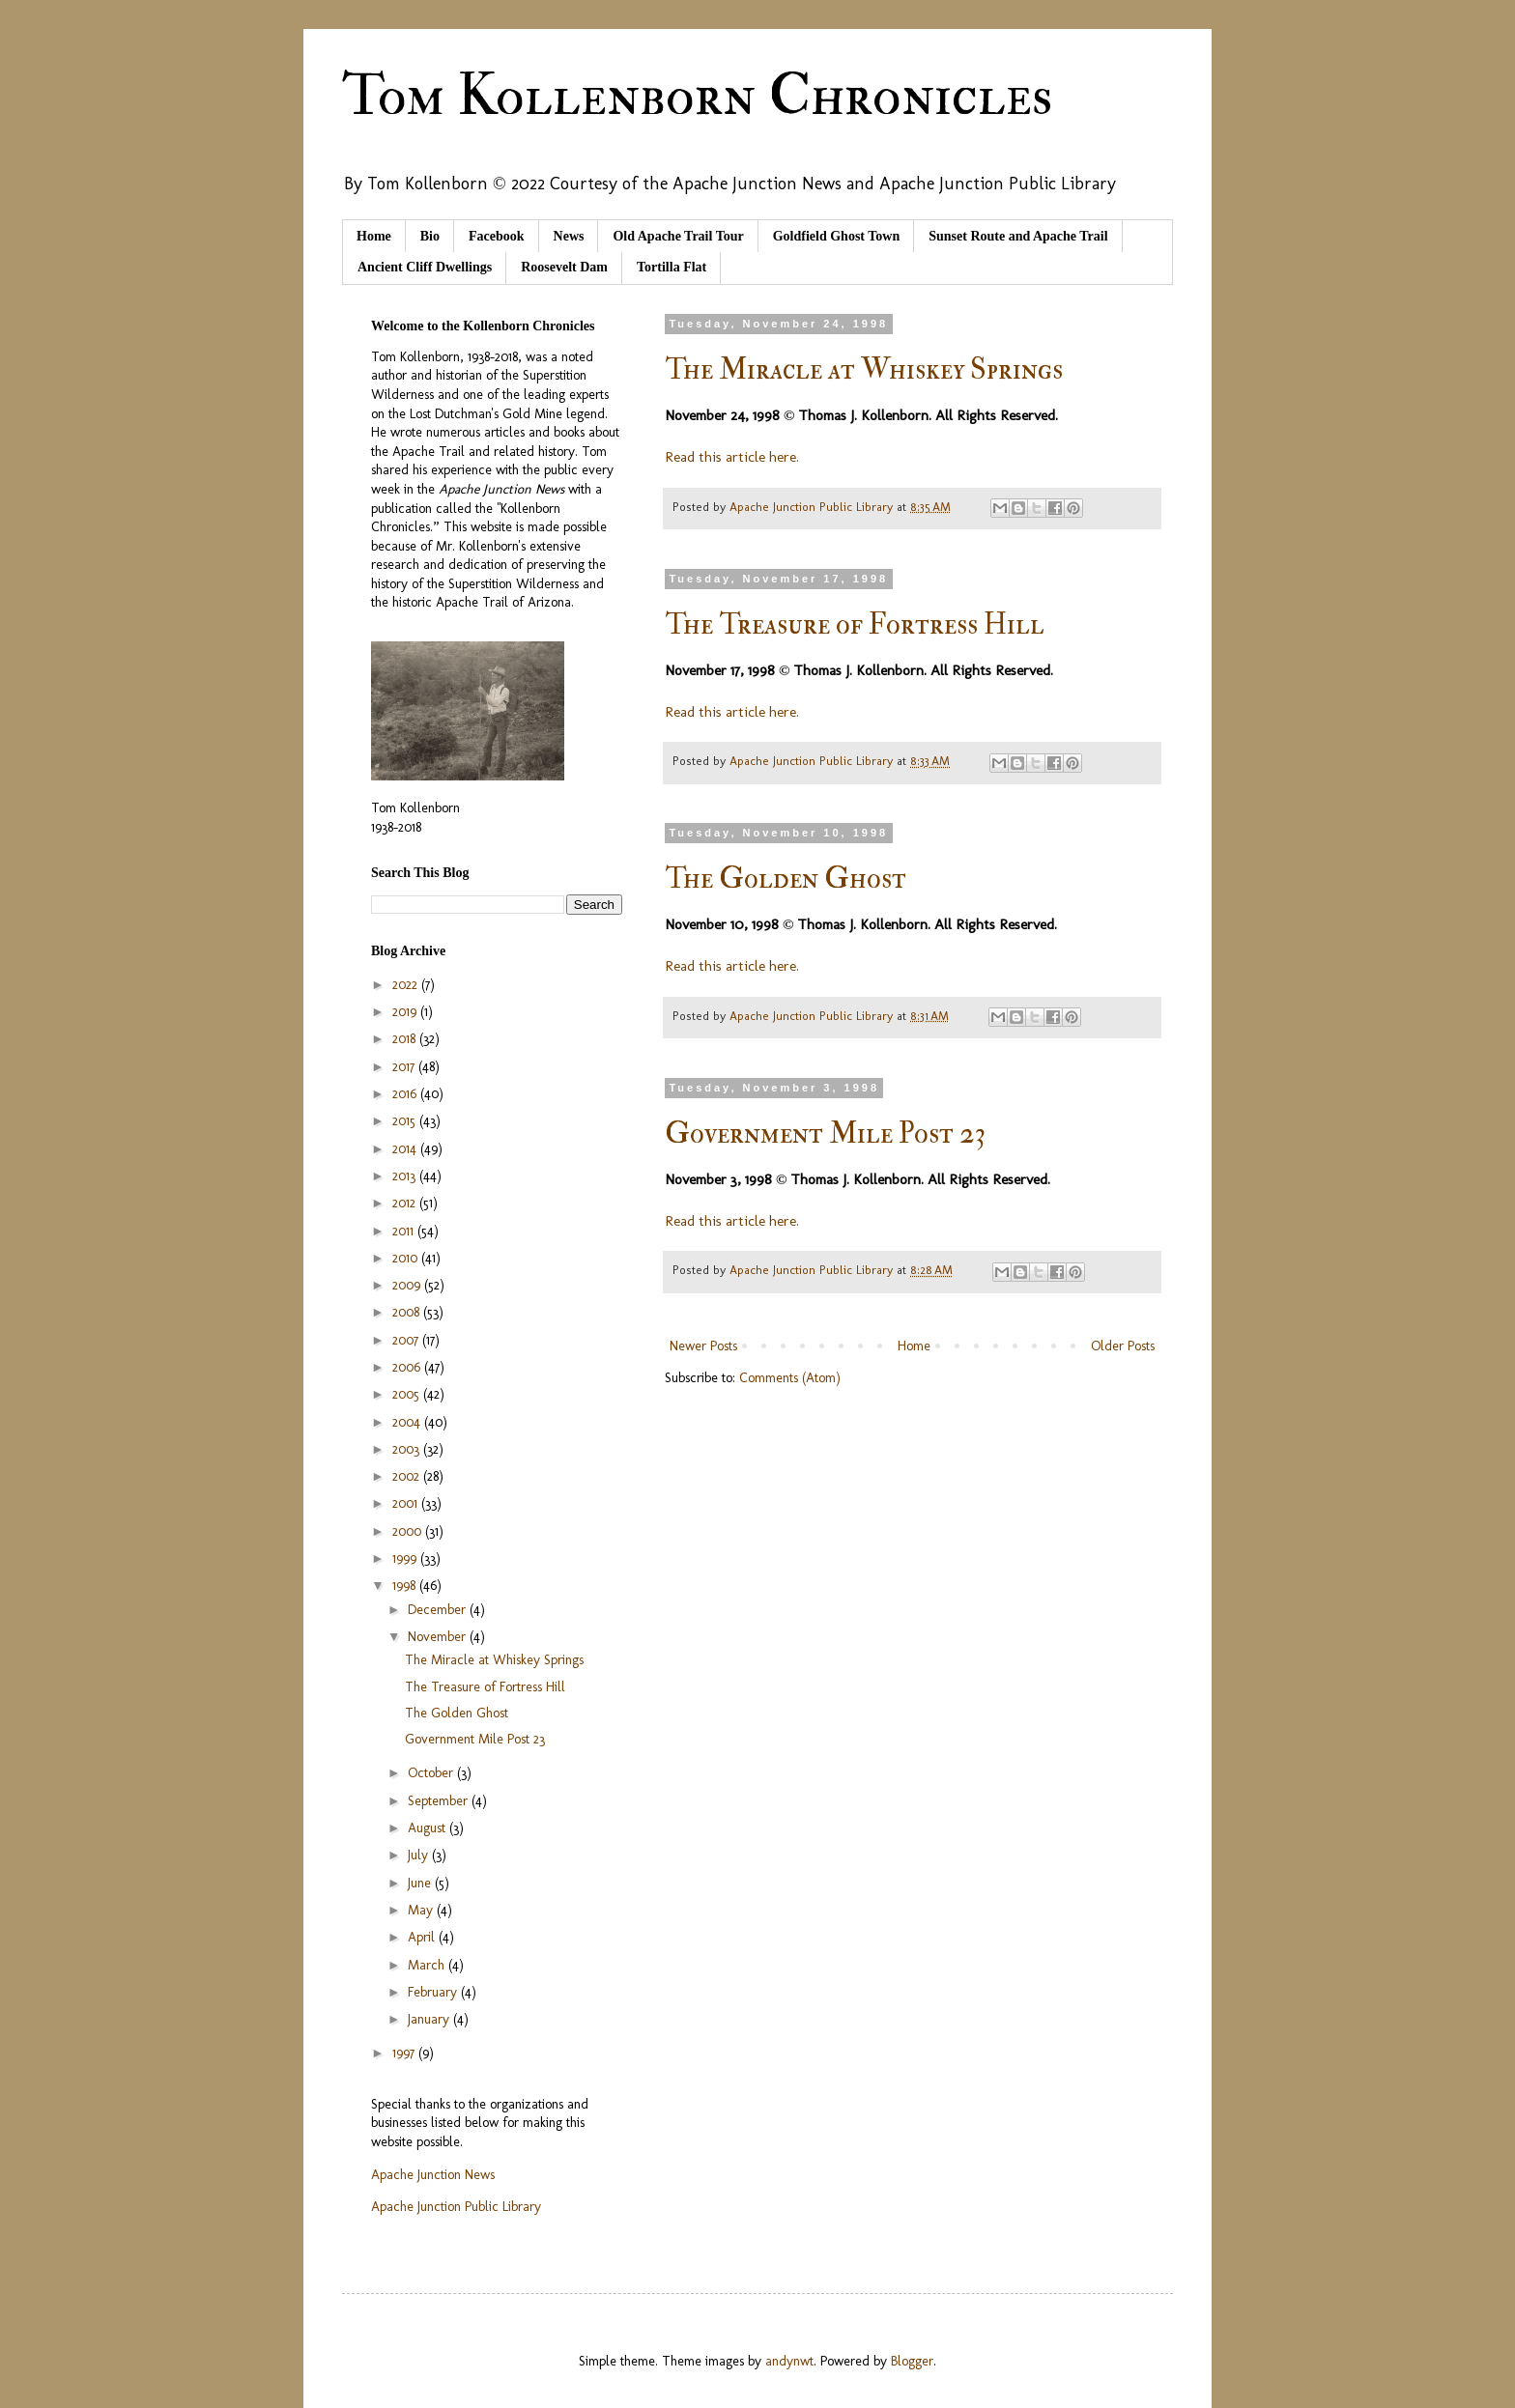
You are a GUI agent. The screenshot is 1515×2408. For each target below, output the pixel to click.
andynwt (789, 2361)
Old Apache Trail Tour (678, 236)
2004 (408, 1422)
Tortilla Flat (671, 267)
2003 (407, 1449)
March (428, 1965)
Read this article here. (732, 457)
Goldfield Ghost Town (836, 236)
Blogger (912, 2361)
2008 (407, 1312)
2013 (405, 1176)
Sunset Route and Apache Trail (1018, 236)
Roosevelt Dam (564, 267)
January (430, 2019)
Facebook (497, 236)
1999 (406, 1558)
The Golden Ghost (785, 878)
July (420, 1855)
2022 (406, 985)
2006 (408, 1367)
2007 (407, 1340)
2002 (407, 1476)
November (439, 1637)
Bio (430, 236)
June (421, 1883)
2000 (408, 1531)
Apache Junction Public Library (456, 2206)
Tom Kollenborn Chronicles (697, 96)
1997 (405, 2053)
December (439, 1609)
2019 (406, 1012)
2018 (405, 1039)
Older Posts (1123, 1346)
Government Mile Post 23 (825, 1133)
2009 (408, 1285)
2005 (407, 1394)
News (569, 236)
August (428, 1828)
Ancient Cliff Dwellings (424, 267)
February (434, 1992)
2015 (405, 1121)
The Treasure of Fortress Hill (854, 624)
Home (374, 236)
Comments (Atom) (790, 1378)
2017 (405, 1067)
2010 (406, 1258)
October (432, 1773)
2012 (405, 1203)
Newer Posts (703, 1346)
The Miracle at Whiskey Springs (864, 369)
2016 (406, 1094)
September (440, 1801)
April (423, 1937)
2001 (406, 1503)
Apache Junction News (433, 2175)
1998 (405, 1585)
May (422, 1910)
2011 (404, 1231)
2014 (406, 1149)
